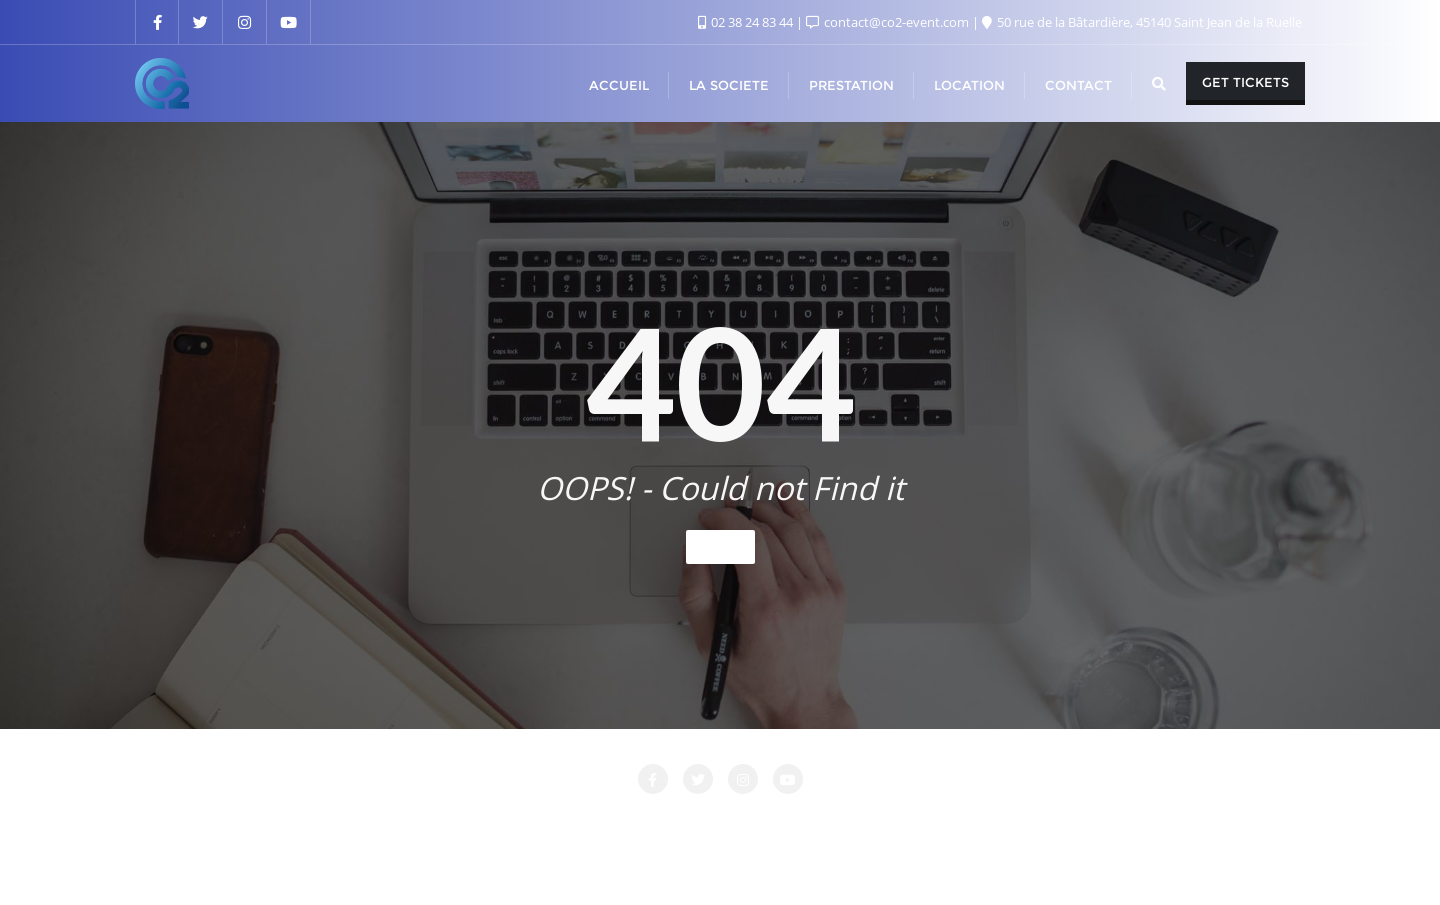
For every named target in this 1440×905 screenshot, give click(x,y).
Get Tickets (1245, 82)
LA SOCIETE (604, 822)
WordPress (822, 862)
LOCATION (710, 822)
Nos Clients (961, 822)
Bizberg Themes (1015, 862)
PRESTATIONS (1076, 822)
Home (720, 546)
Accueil (331, 822)
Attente (410, 822)
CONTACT (499, 822)
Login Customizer (834, 822)
